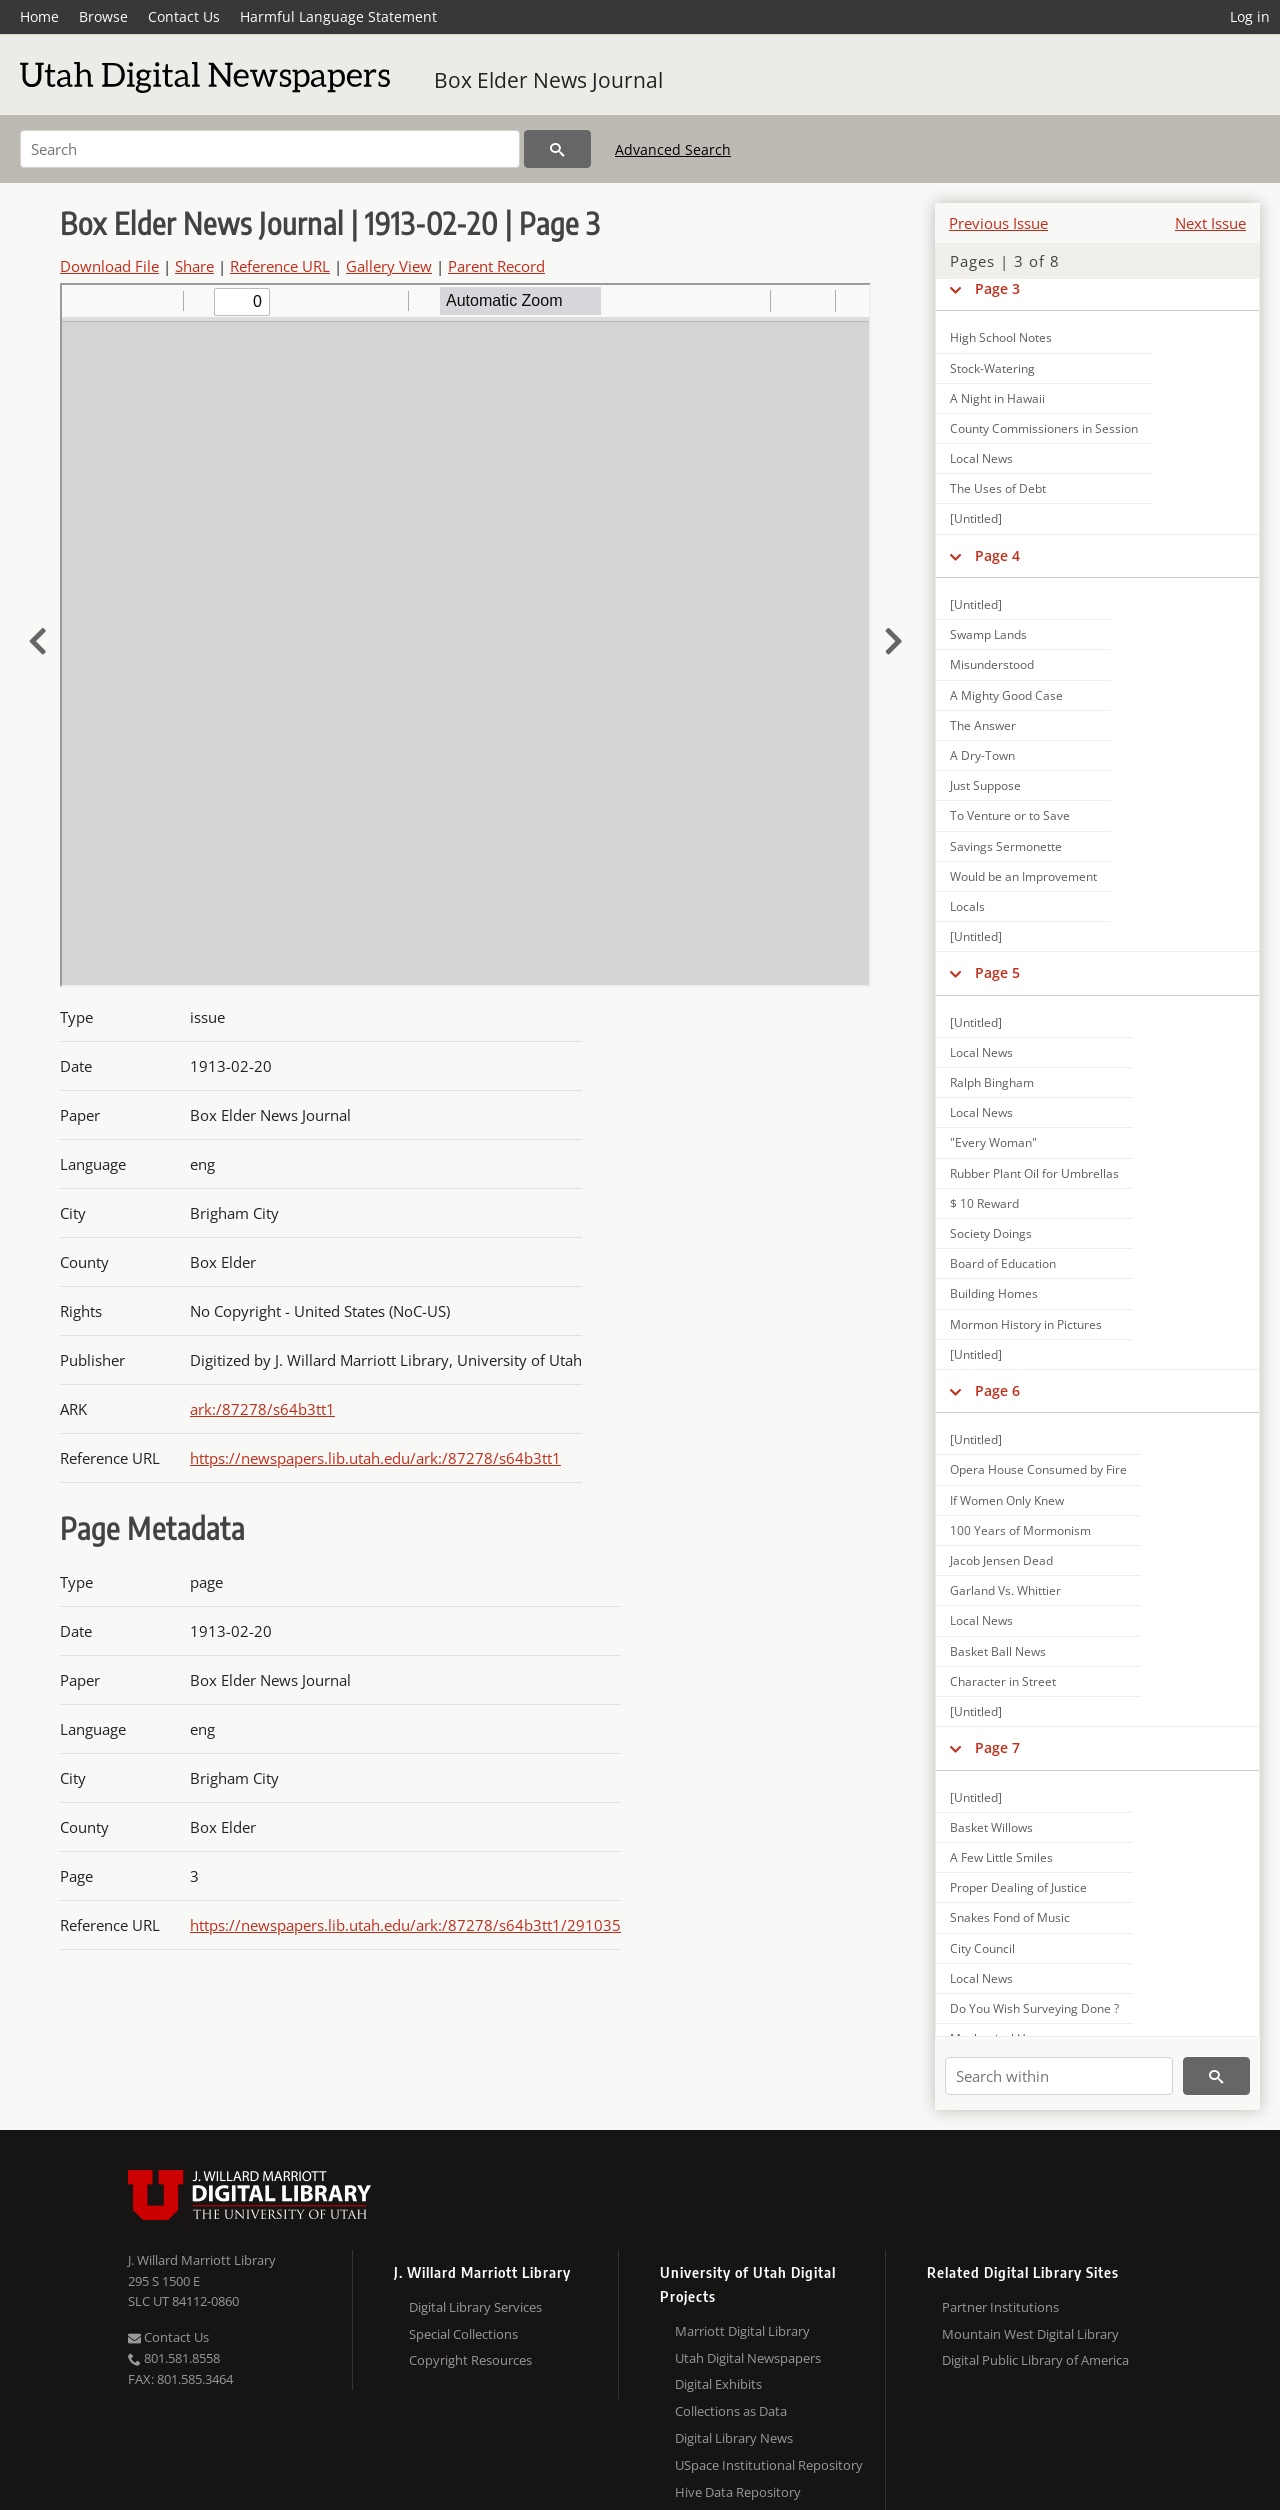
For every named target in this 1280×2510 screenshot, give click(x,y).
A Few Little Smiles (1001, 1857)
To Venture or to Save (1010, 815)
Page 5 (997, 972)
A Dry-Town (982, 755)
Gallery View (389, 266)
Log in (1250, 16)
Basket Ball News (998, 1651)
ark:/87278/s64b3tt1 (262, 1409)
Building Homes (994, 1293)
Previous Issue (998, 223)
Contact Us (184, 16)
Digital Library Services (475, 2307)
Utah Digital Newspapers (748, 2358)
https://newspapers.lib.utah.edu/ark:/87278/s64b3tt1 (375, 1458)
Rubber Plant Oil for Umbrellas (1034, 1173)
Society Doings (991, 1233)
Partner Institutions (1000, 2307)
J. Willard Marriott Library (202, 2260)
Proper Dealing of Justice (1018, 1887)
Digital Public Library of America (1035, 2360)
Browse (103, 16)
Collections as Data (731, 2411)
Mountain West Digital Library (1030, 2334)
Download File (109, 266)
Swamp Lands (988, 634)
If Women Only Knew (1007, 1500)
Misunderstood (992, 664)
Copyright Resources (470, 2360)
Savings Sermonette (1006, 846)
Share (194, 266)
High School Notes (1001, 337)
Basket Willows (991, 1827)
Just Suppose (985, 785)
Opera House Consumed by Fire (1038, 1469)
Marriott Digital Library (742, 2331)
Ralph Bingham (992, 1082)
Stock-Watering (992, 368)
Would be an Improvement (1023, 876)
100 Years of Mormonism (1020, 1530)
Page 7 (997, 1747)
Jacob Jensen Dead (1001, 1560)
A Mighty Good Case (1006, 695)
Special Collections (463, 2334)
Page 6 (997, 1390)
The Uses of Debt (998, 488)
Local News (981, 458)
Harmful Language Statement (338, 16)
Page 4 (997, 555)
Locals (967, 906)
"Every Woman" (993, 1142)
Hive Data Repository (738, 2492)
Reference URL (280, 266)
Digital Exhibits (718, 2384)
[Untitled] (976, 518)
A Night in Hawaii (997, 398)
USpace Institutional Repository (769, 2465)
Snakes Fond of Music (1010, 1917)
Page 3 (997, 288)
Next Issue (1210, 223)
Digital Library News (734, 2438)
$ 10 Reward (984, 1203)
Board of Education (1003, 1263)
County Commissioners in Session (1044, 428)
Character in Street (1003, 1681)
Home (39, 16)
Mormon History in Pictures (1026, 1324)
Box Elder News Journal (548, 80)
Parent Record (496, 266)
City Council (982, 1948)
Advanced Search (673, 149)
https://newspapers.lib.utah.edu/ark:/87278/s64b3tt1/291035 (405, 1925)
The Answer (983, 725)
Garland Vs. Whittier (1005, 1590)
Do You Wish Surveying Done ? (1034, 2008)
